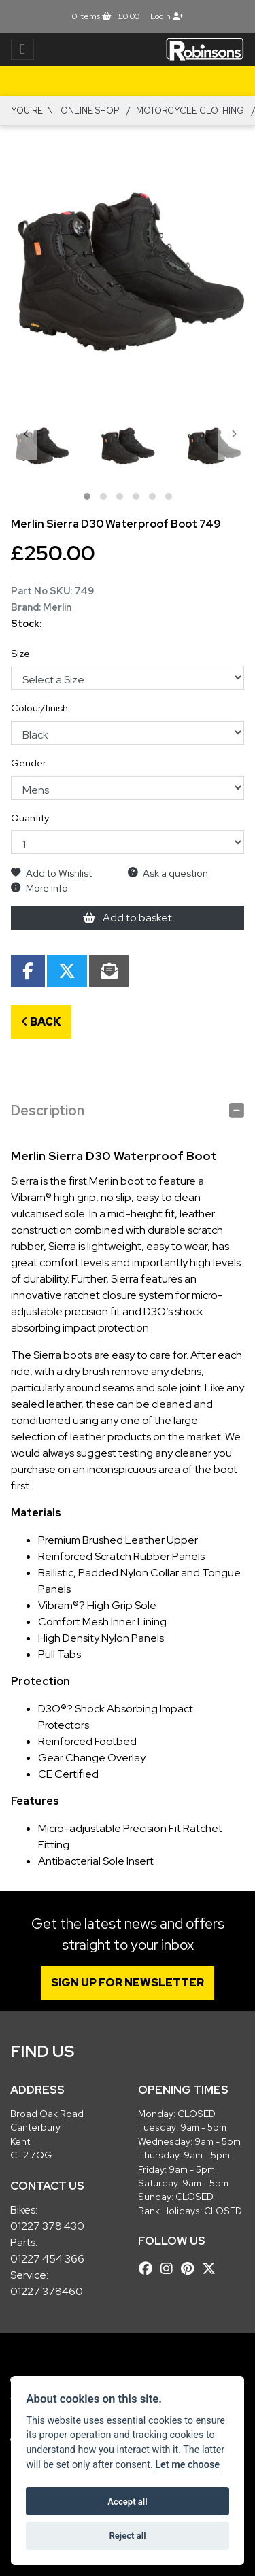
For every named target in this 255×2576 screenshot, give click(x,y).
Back (41, 1022)
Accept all (127, 2501)
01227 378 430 (47, 2226)
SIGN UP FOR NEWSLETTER (127, 1983)
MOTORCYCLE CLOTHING (190, 110)
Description (47, 1110)
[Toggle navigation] (22, 49)
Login (166, 16)
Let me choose (187, 2465)
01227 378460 (46, 2291)
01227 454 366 (47, 2259)
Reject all (127, 2535)
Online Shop (90, 110)
